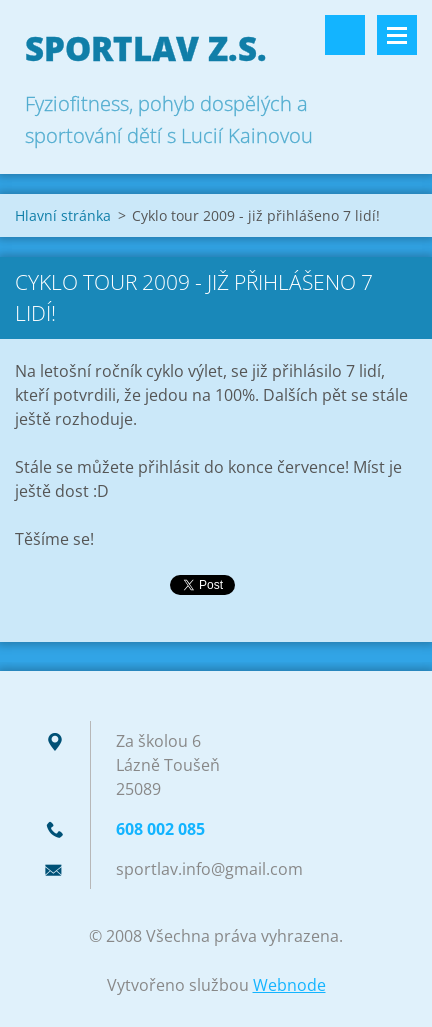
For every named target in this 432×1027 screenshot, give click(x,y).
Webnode (289, 985)
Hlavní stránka (63, 215)
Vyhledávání (345, 35)
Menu (397, 35)
